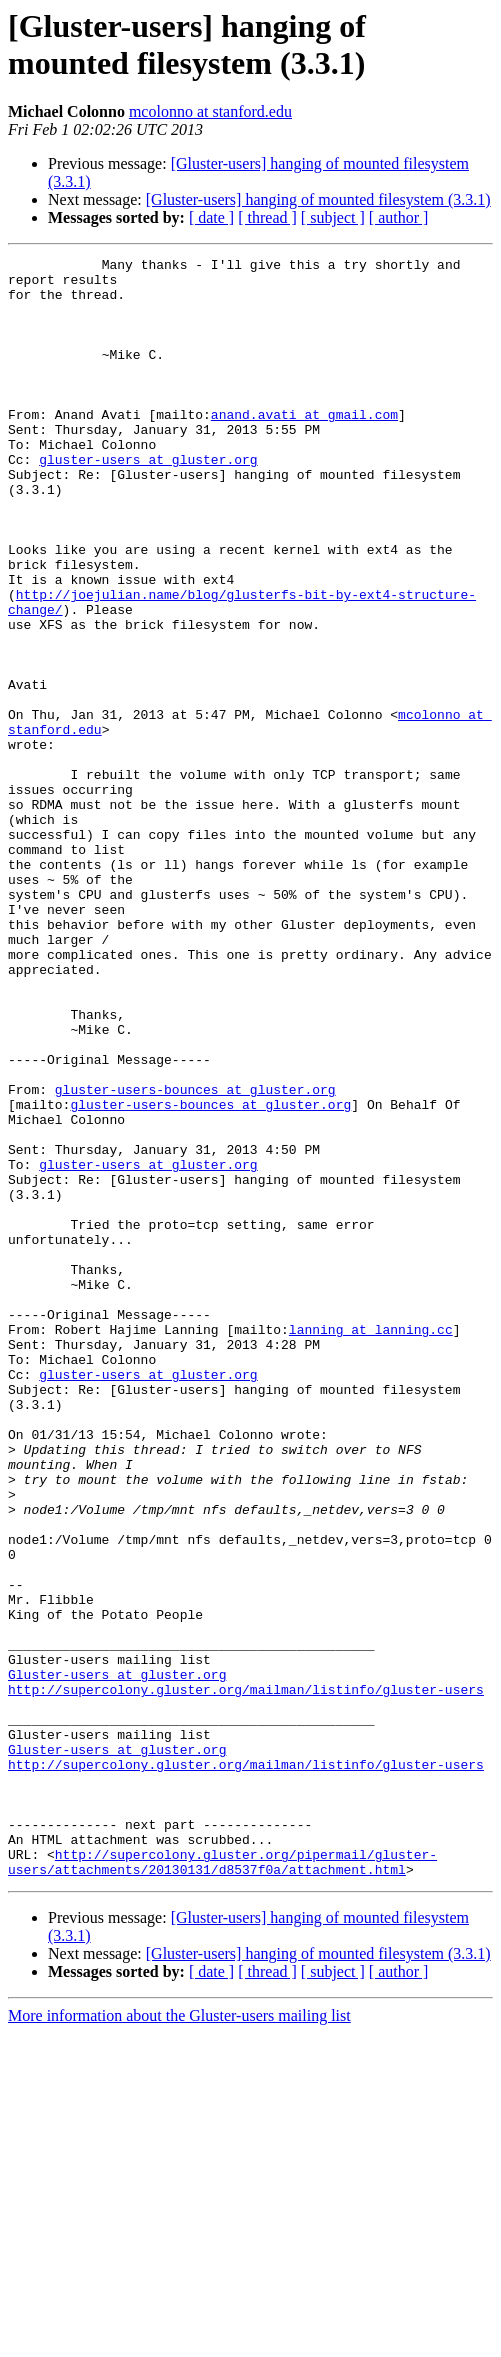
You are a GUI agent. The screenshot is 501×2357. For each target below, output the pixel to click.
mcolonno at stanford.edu (210, 111)
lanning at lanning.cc (371, 1545)
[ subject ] (333, 217)
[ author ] (399, 217)
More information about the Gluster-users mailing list (179, 2339)
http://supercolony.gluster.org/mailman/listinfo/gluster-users (246, 1977)
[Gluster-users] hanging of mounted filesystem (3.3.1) (318, 199)
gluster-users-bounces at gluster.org (195, 1257)
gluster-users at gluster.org (148, 501)
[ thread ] (267, 217)
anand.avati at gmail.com (304, 447)
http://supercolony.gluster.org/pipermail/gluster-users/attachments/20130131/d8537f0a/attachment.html (222, 2184)
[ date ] (211, 217)
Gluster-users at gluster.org (117, 1959)
